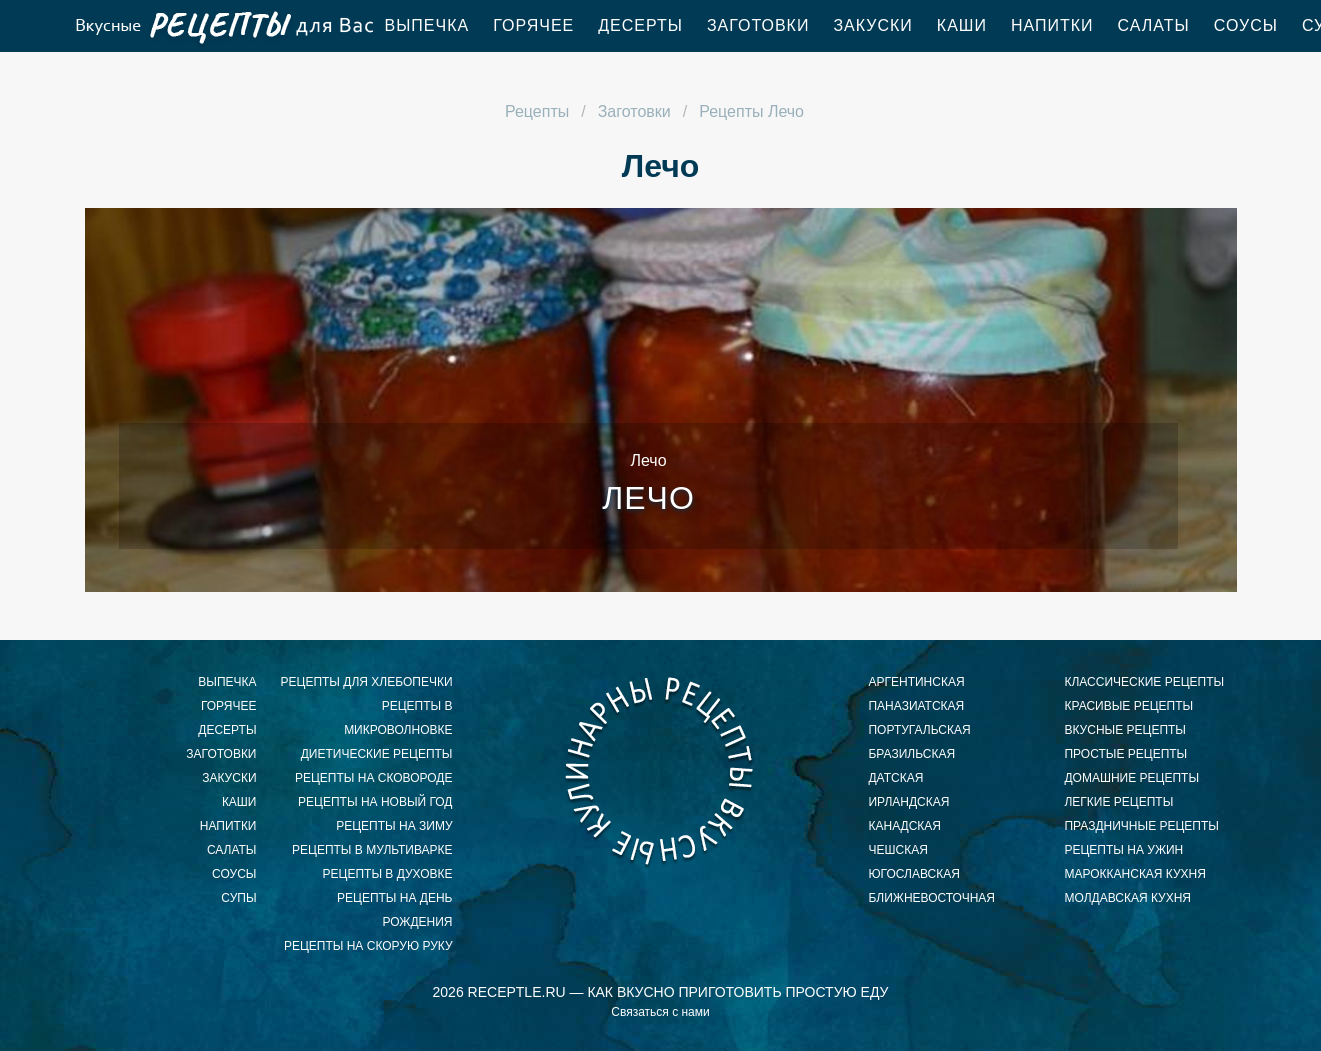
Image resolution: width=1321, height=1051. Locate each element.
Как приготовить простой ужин (223, 26)
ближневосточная (931, 898)
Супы (238, 898)
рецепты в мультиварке (372, 850)
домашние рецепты (1131, 778)
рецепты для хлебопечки (367, 682)
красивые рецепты (1128, 706)
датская (895, 778)
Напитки (1052, 25)
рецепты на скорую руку (368, 946)
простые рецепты (1125, 754)
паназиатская (916, 706)
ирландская (908, 802)
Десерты (640, 25)
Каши (962, 25)
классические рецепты (1144, 682)
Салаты (1154, 25)
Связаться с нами (660, 1012)
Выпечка (427, 25)
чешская (897, 850)
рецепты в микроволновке (398, 718)
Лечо (648, 498)
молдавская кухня (1127, 898)
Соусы (1246, 25)
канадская (904, 826)
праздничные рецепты (1141, 826)
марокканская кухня (1134, 874)
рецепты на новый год (375, 802)
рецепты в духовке (388, 874)
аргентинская (916, 682)
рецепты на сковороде (374, 778)
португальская (919, 730)
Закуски (872, 25)
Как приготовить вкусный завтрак (660, 770)
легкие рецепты (1118, 802)
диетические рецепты (377, 754)
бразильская (911, 754)
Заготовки (758, 25)
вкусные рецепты (1125, 730)
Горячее (533, 25)
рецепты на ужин (1123, 850)
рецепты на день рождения (394, 910)
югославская (913, 874)
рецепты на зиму (394, 826)
